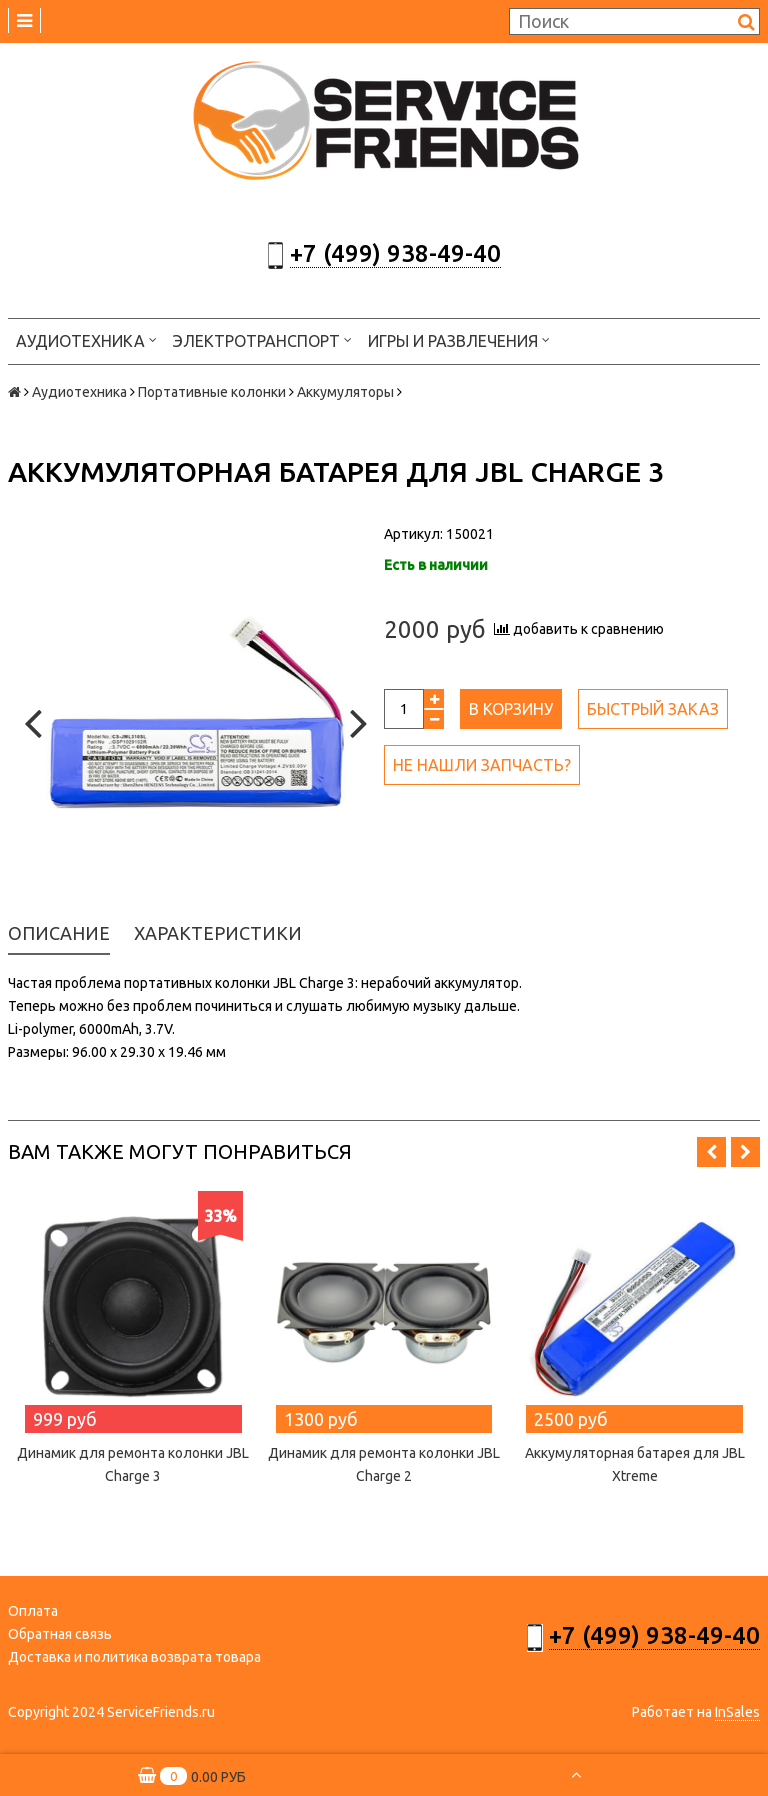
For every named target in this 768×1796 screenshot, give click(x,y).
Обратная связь (60, 1634)
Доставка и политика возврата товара (134, 1657)
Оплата (33, 1611)
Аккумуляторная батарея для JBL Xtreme (635, 1464)
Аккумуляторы (345, 392)
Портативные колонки (212, 392)
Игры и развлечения (459, 339)
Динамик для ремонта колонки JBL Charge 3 (133, 1464)
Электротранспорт (262, 339)
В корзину (511, 709)
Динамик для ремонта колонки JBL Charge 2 (384, 1464)
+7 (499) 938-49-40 (395, 253)
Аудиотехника (86, 339)
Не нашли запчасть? (482, 765)
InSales (737, 1712)
